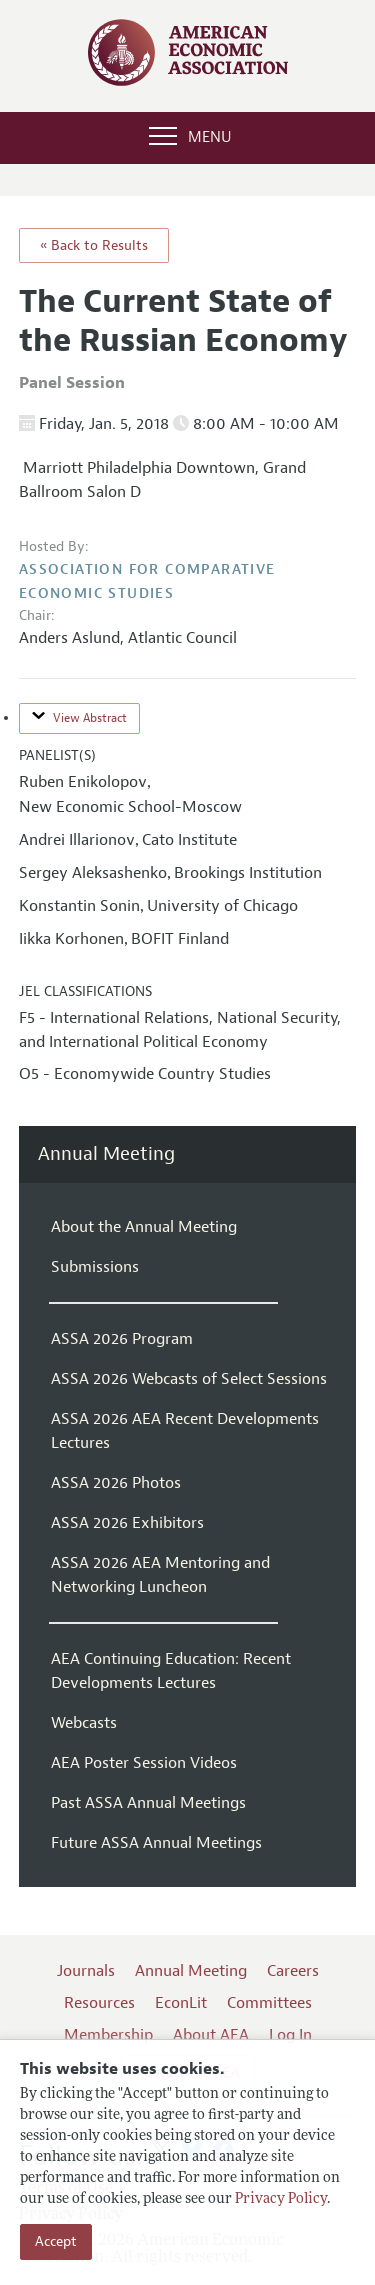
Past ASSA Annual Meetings (148, 1803)
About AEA (211, 2035)
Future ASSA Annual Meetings (156, 1843)
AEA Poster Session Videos (144, 1763)
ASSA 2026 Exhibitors (127, 1523)
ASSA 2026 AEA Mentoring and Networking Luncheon (160, 1575)
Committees (269, 2003)
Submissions (95, 1267)
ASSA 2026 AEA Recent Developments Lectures (185, 1431)
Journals (86, 1971)
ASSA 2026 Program (122, 1339)
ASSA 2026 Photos (116, 1483)
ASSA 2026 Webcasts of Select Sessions (189, 1379)
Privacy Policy (281, 2199)
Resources (99, 2003)
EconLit (181, 2003)
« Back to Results (94, 245)
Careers (293, 1971)
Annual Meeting (106, 1154)
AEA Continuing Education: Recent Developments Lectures (171, 1671)
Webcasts (84, 1723)
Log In (290, 2035)
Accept (56, 2241)
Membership (108, 2035)
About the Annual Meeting (144, 1227)
